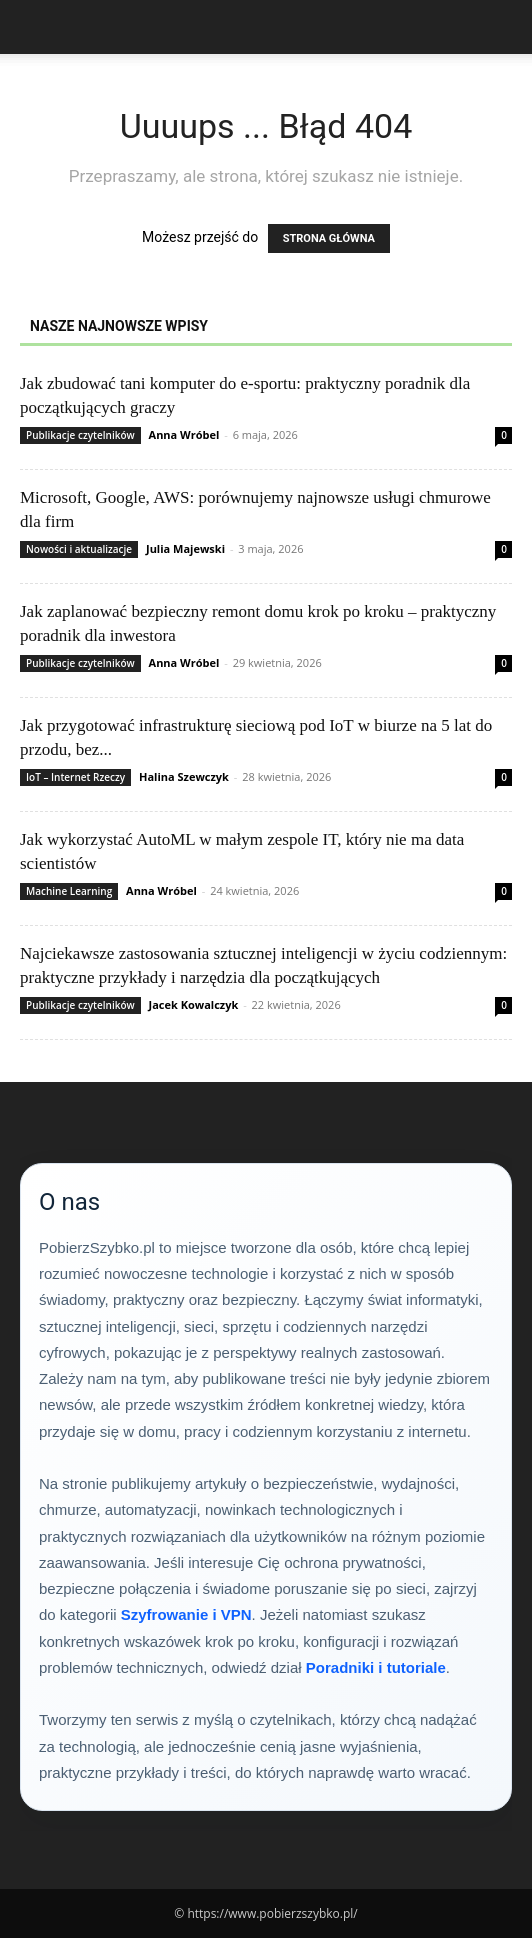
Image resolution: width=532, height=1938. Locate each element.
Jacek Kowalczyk (194, 1004)
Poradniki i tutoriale (376, 1667)
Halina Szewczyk (184, 776)
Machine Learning (69, 891)
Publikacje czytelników (80, 435)
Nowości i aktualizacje (79, 549)
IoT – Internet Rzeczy (75, 777)
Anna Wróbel (184, 434)
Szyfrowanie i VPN (186, 1614)
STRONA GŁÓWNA (329, 238)
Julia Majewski (185, 548)
